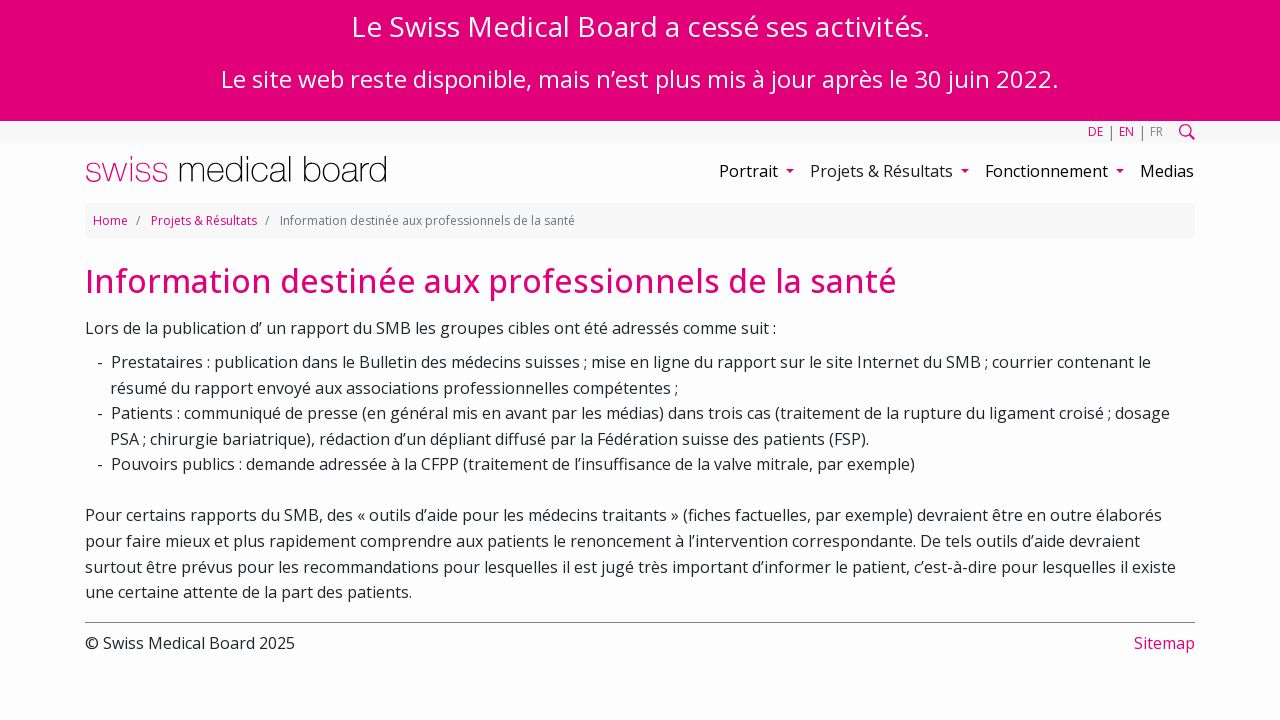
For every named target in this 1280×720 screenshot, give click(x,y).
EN (1126, 131)
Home (110, 220)
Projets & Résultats (204, 220)
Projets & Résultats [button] (883, 171)
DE (1095, 131)
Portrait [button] (750, 171)
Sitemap (1164, 643)
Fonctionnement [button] (1048, 171)
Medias (1167, 171)
